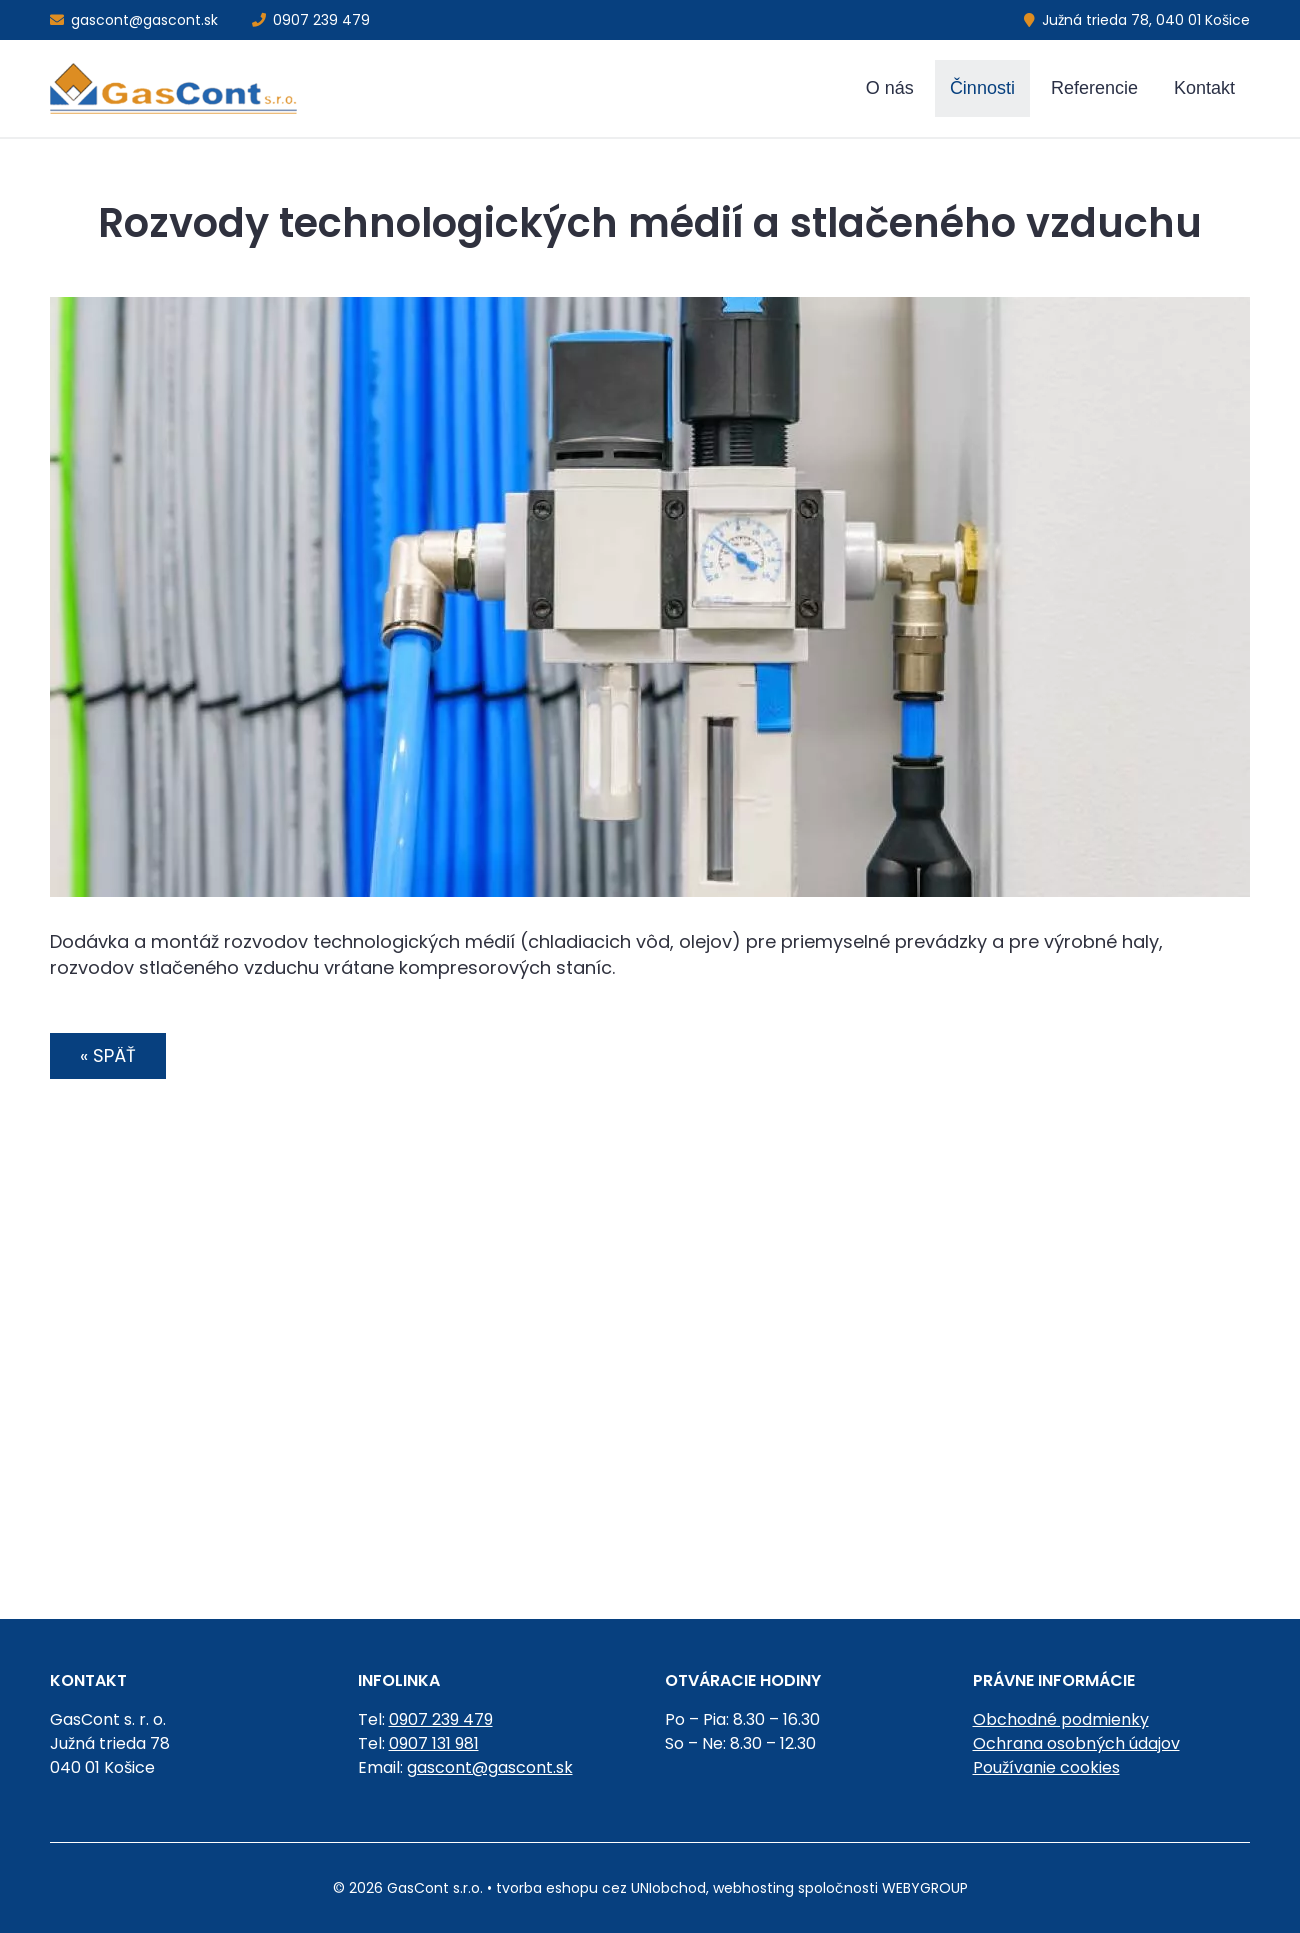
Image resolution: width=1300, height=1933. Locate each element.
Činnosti (982, 88)
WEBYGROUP (925, 1888)
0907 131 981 (434, 1743)
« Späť (108, 1055)
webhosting (753, 1888)
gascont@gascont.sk (134, 20)
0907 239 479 (311, 20)
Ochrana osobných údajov (1076, 1743)
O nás (890, 88)
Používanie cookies (1046, 1767)
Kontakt (1204, 88)
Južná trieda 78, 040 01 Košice (1137, 20)
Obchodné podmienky (1061, 1719)
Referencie (1094, 88)
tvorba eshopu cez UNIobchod (601, 1888)
